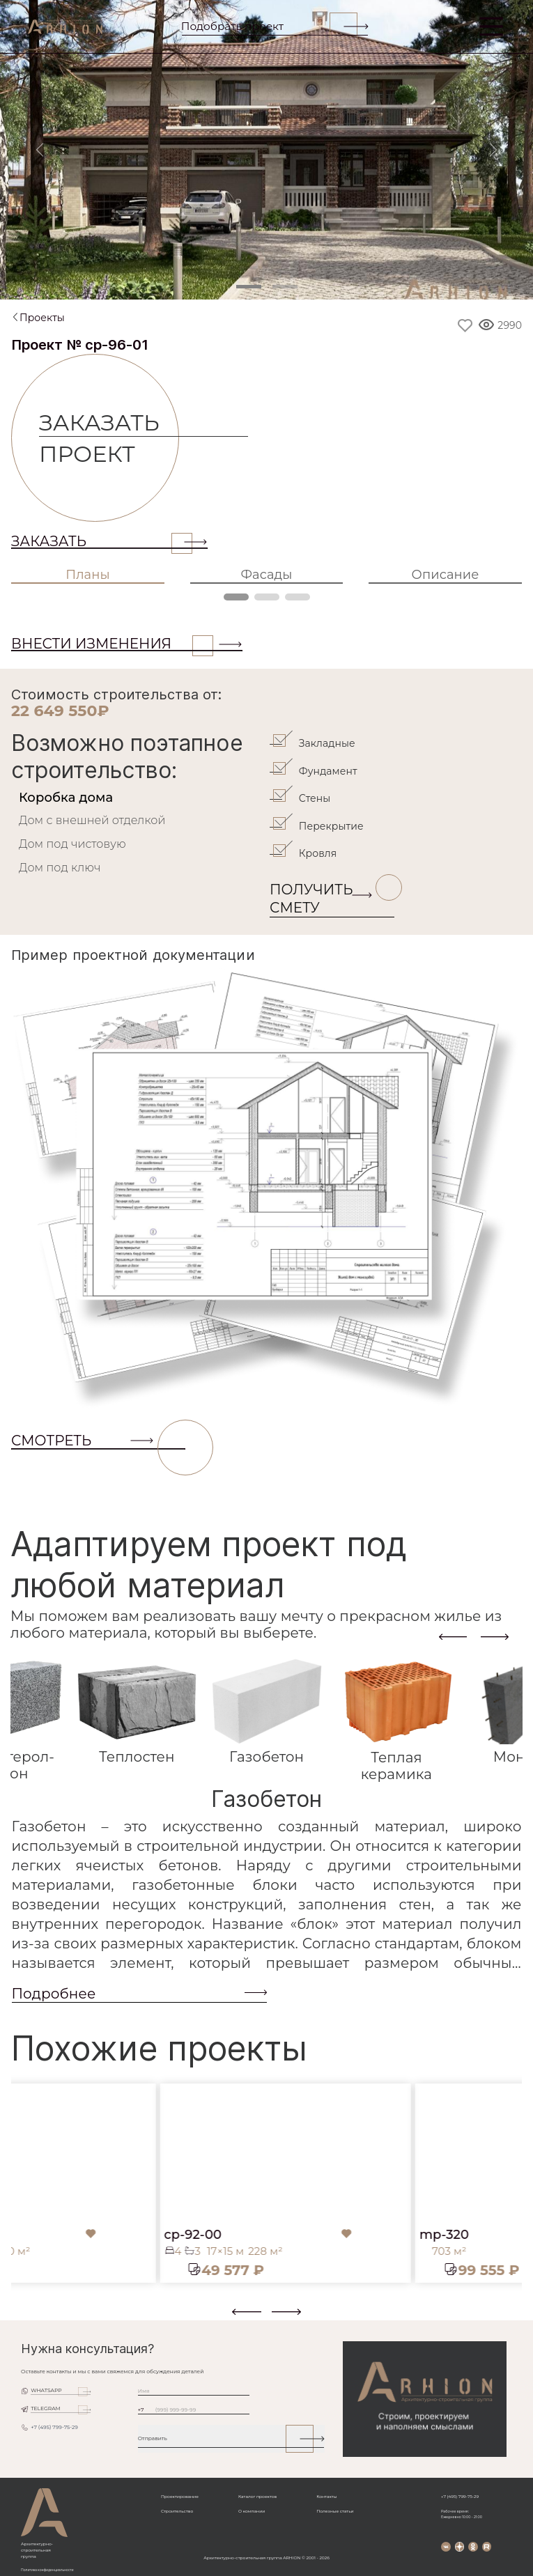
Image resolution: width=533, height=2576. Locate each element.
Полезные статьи (335, 2511)
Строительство (177, 2511)
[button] (19, 2316)
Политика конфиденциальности (47, 2570)
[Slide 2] (285, 286)
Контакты (326, 2496)
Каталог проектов (257, 2496)
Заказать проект (109, 438)
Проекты (42, 317)
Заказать (101, 541)
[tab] (139, 797)
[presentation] (453, 1637)
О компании (251, 2511)
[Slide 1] (248, 286)
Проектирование (180, 2496)
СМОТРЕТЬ (98, 1441)
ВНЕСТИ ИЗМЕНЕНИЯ (112, 643)
